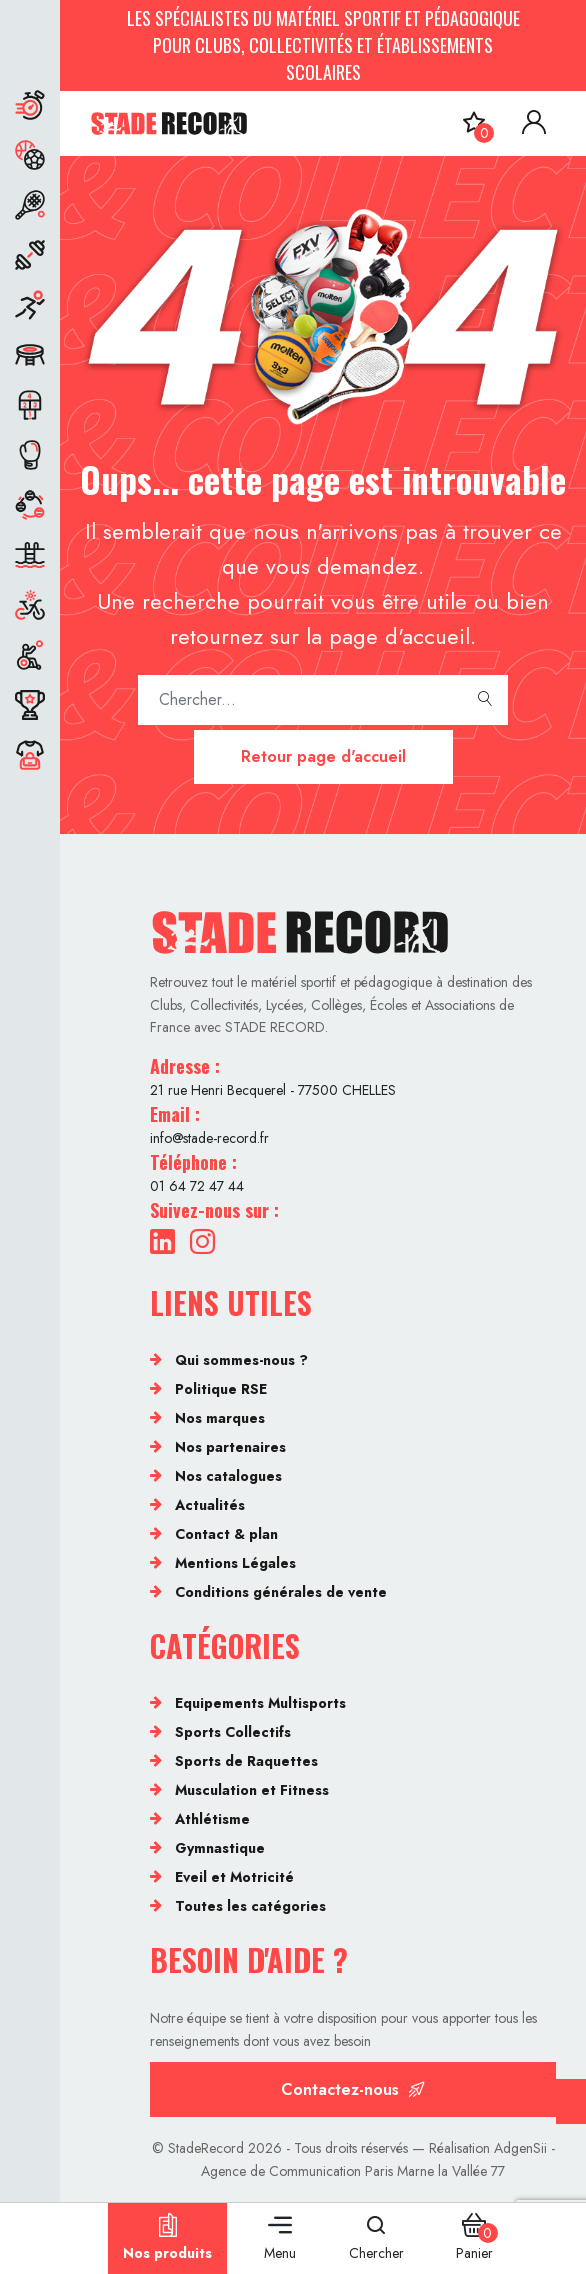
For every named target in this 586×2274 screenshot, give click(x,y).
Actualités (210, 1505)
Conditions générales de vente (281, 1592)
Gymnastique (220, 1848)
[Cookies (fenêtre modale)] (571, 2101)
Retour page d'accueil (323, 756)
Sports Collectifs (233, 1732)
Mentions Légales (235, 1563)
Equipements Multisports (260, 1703)
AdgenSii (520, 2148)
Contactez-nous (353, 2089)
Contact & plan (226, 1534)
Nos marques (220, 1418)
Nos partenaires (230, 1447)
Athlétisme (212, 1819)
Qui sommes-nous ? (241, 1360)
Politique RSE (221, 1389)
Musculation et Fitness (252, 1790)
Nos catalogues (228, 1476)
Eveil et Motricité (234, 1877)
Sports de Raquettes (246, 1761)
